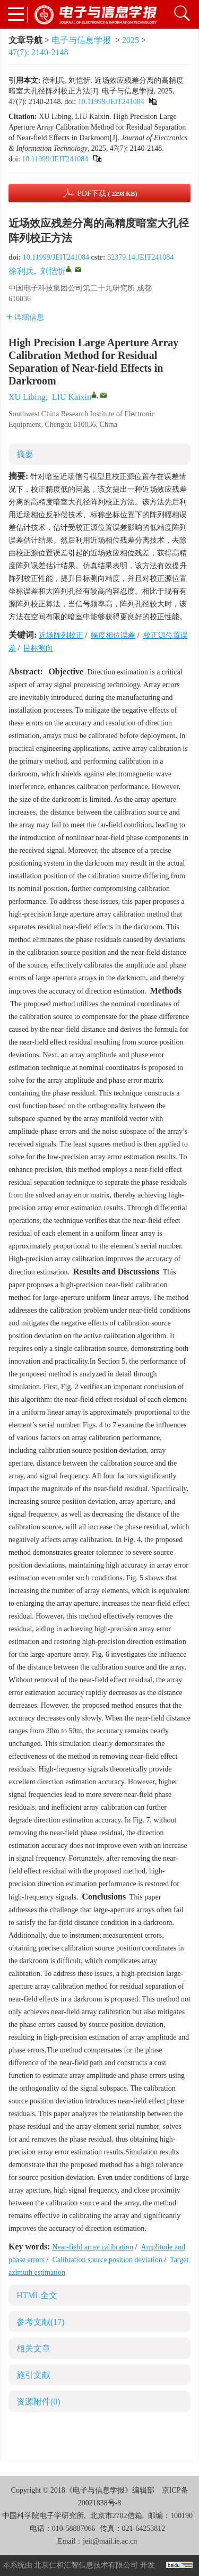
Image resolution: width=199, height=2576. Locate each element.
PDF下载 (107, 194)
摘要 (24, 454)
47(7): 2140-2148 (38, 52)
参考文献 (40, 2321)
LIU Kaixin (71, 396)
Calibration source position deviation (107, 2260)
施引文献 (33, 2375)
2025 (130, 40)
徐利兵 (21, 271)
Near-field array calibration (92, 2247)
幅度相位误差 (113, 635)
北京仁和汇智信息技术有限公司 (86, 2565)
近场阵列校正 (61, 635)
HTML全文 (36, 2295)
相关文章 (33, 2348)
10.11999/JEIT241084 (111, 102)
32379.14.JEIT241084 (140, 257)
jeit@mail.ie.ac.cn (110, 2541)
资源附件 (38, 2401)
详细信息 (25, 317)
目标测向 (38, 648)
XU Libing (27, 396)
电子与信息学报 (81, 40)
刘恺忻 (53, 271)
